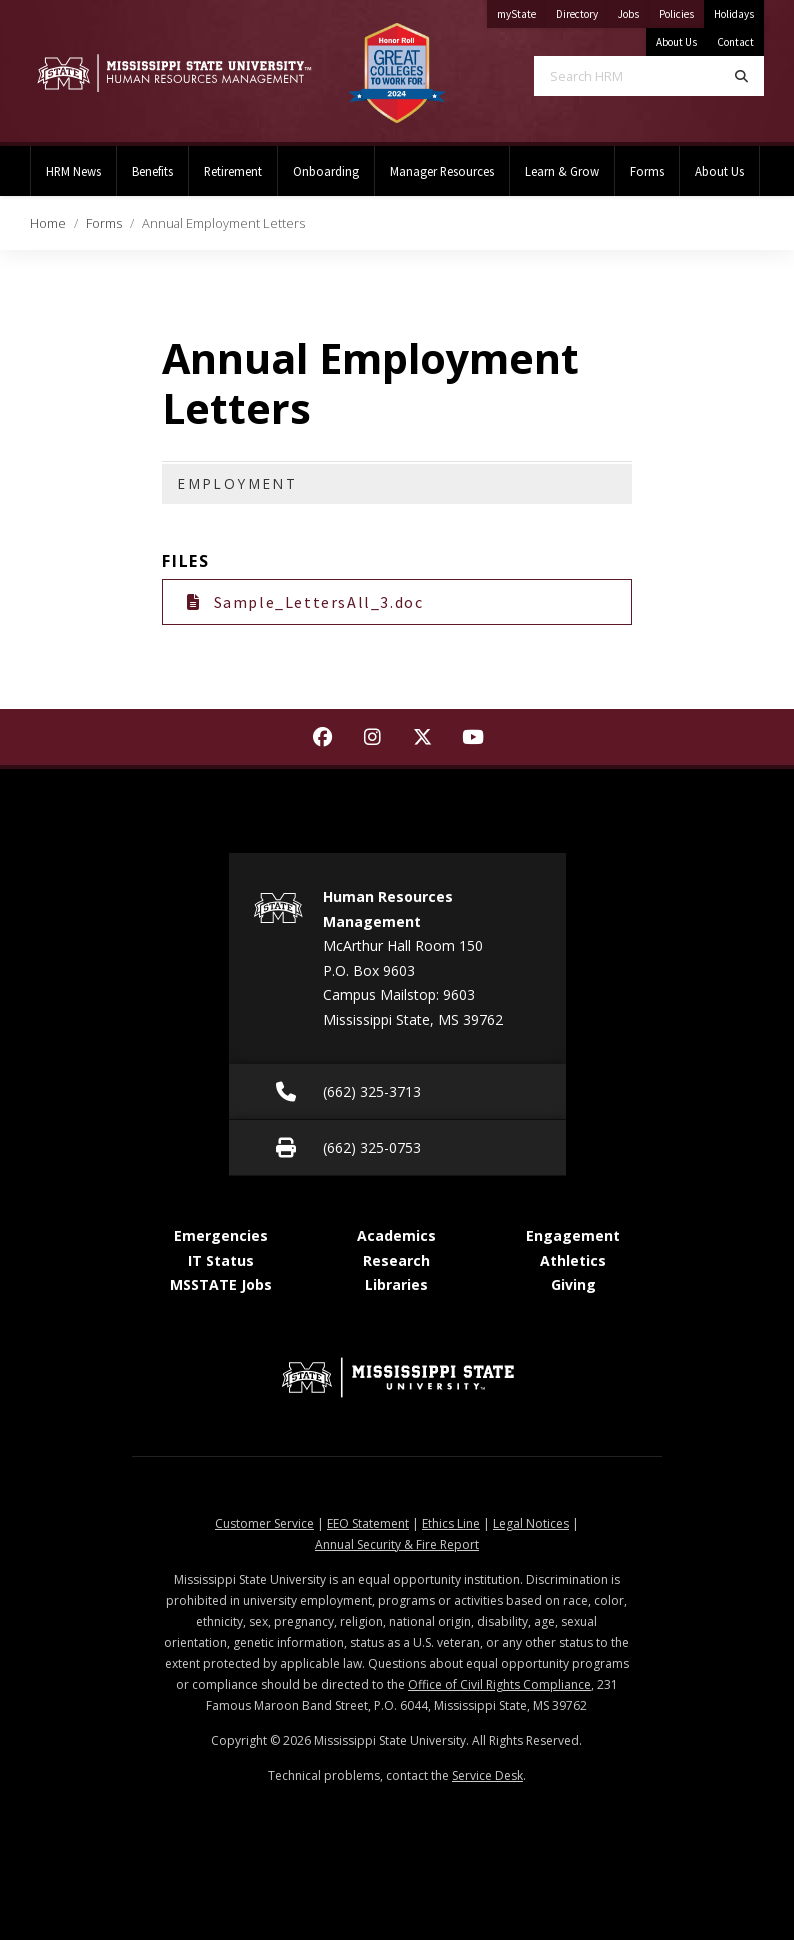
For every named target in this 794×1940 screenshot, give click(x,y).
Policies (681, 10)
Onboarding (326, 171)
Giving (573, 1284)
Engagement (573, 1235)
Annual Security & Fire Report (397, 1544)
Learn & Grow (562, 171)
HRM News (73, 171)
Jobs (633, 10)
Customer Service (264, 1523)
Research (396, 1260)
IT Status (221, 1260)
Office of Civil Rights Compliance (499, 1684)
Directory (582, 10)
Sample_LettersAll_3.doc (305, 602)
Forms (647, 171)
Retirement (233, 171)
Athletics (573, 1260)
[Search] (741, 76)
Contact (735, 42)
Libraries (396, 1284)
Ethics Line (451, 1523)
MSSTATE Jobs (221, 1284)
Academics (396, 1235)
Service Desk (487, 1775)
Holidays (734, 14)
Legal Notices (531, 1523)
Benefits (152, 171)
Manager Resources (442, 171)
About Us (676, 42)
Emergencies (221, 1235)
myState (521, 10)
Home (48, 223)
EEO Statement (368, 1523)
